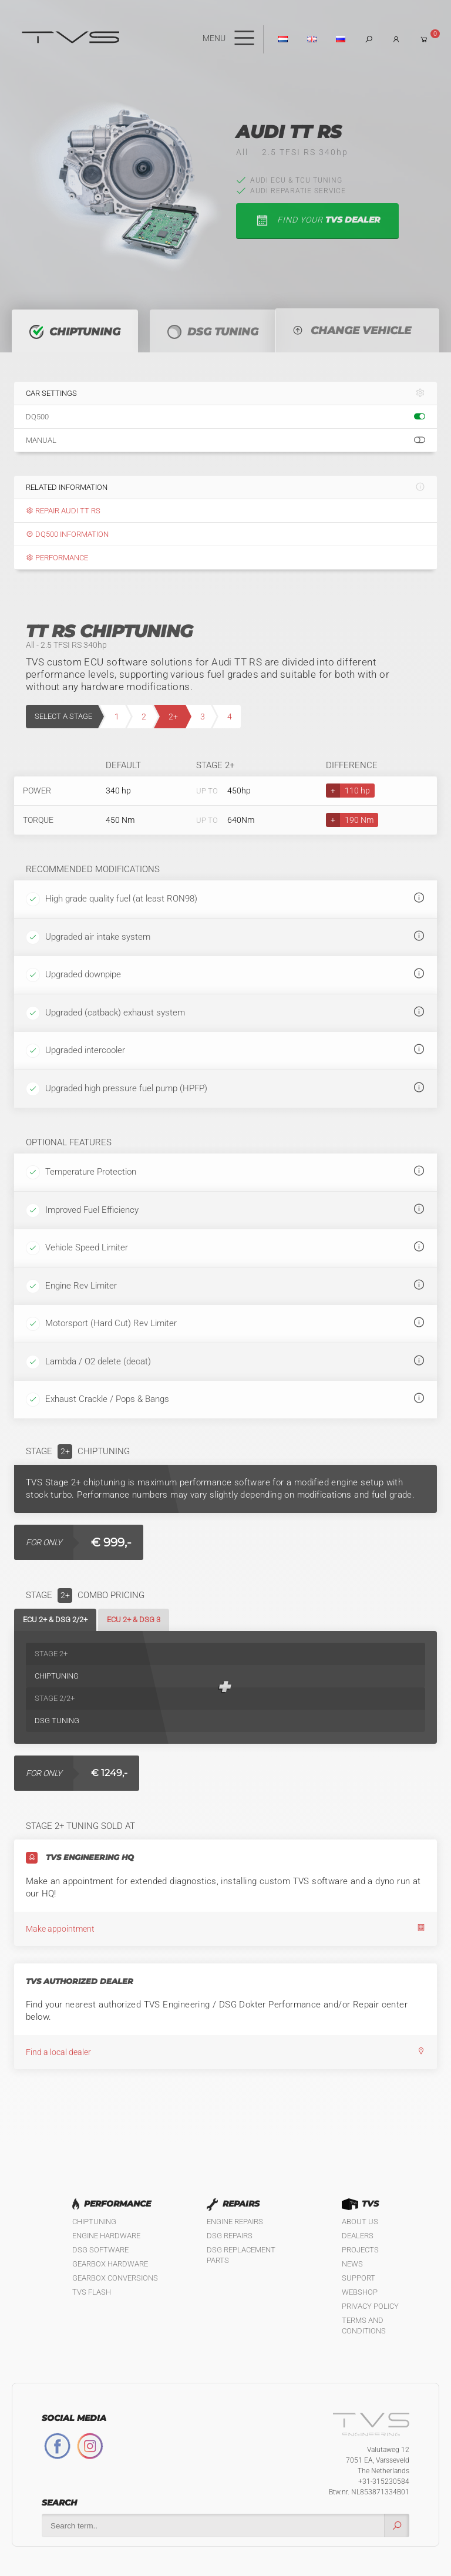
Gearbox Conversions (115, 2278)
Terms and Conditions (364, 2325)
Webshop (360, 2292)
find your (317, 220)
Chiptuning (94, 2221)
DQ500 (225, 417)
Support (358, 2278)
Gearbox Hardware (110, 2263)
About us (360, 2221)
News (352, 2263)
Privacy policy (370, 2306)
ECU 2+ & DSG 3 (133, 1619)
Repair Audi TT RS (63, 510)
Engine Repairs (235, 2221)
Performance (57, 557)
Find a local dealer (225, 2052)
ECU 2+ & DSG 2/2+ (55, 1619)
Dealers (357, 2235)
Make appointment (225, 1928)
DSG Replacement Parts (241, 2255)
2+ (173, 716)
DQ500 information (67, 534)
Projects (360, 2249)
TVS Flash (91, 2292)
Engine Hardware (106, 2235)
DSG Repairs (230, 2235)
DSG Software (100, 2249)
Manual (225, 440)
